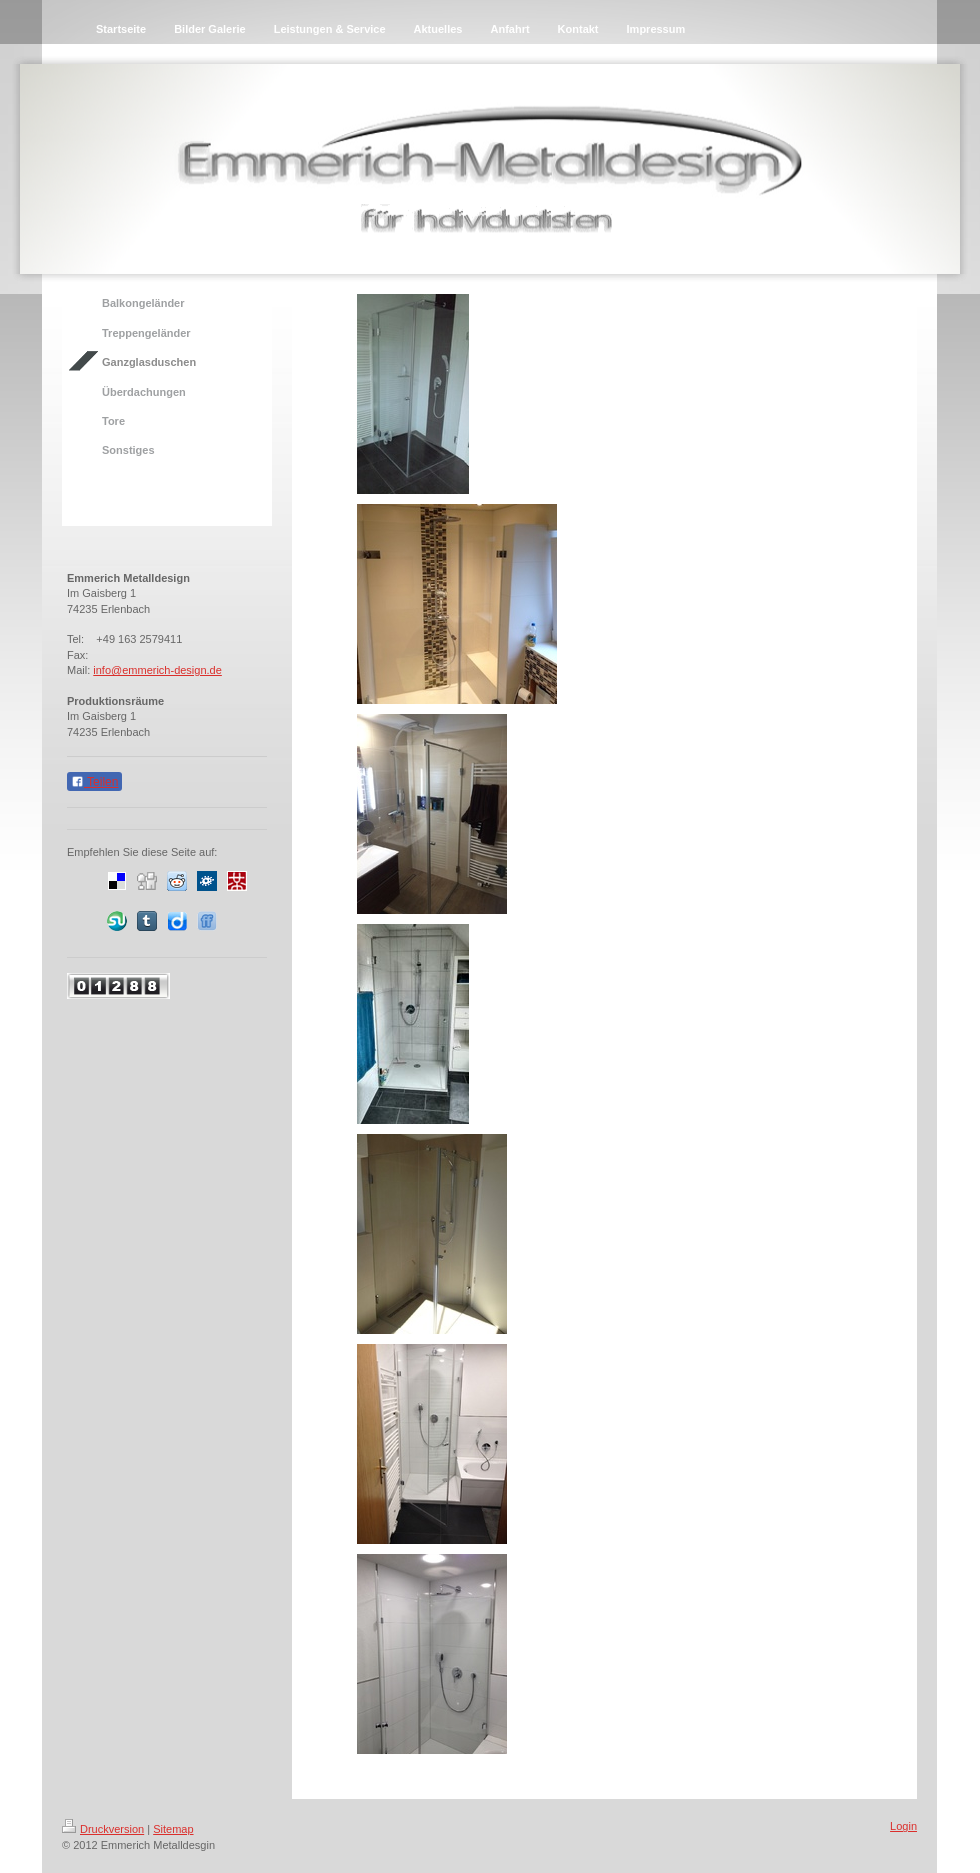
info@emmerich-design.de (157, 670)
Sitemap (173, 1829)
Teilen (94, 782)
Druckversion (103, 1829)
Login (903, 1826)
